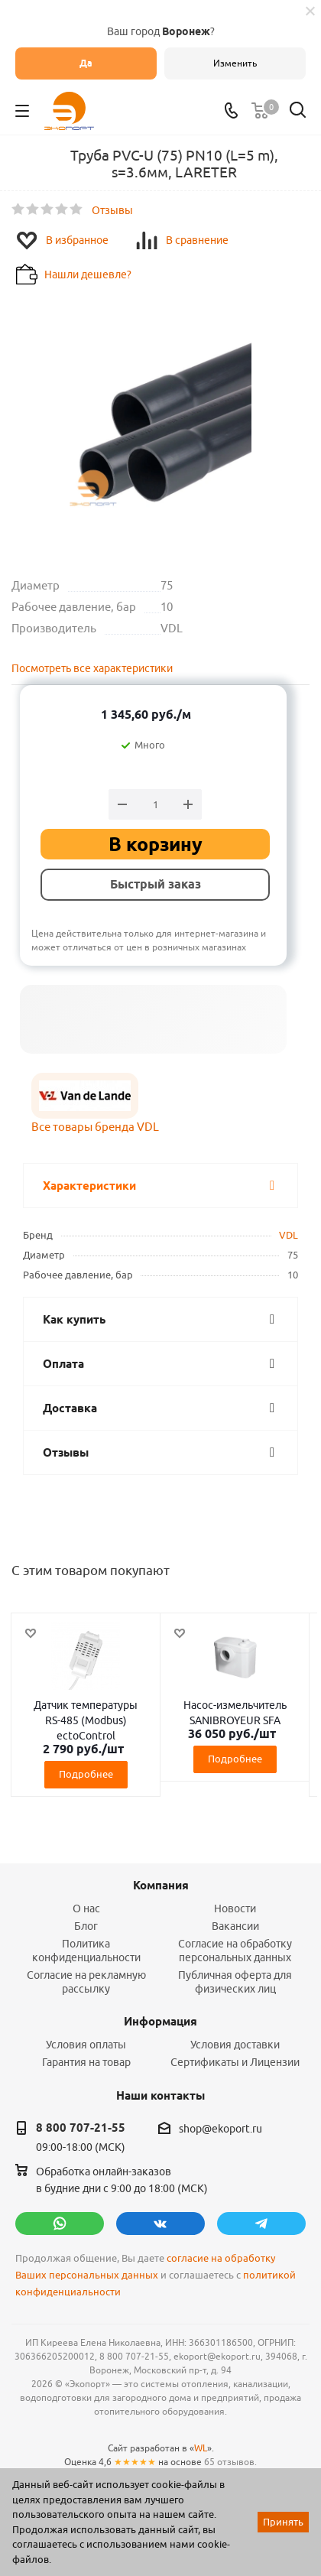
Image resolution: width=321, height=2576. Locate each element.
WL (200, 2448)
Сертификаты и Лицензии (235, 2062)
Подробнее (86, 1774)
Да (85, 63)
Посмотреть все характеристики (92, 668)
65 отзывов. (230, 2461)
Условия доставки (235, 2044)
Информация (160, 2022)
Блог (86, 1926)
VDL (288, 1235)
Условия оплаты (86, 2044)
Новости (235, 1908)
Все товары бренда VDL (95, 1126)
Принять (283, 2522)
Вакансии (235, 1926)
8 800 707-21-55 (80, 2128)
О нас (86, 1908)
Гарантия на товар (86, 2062)
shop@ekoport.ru (220, 2129)
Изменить (235, 63)
